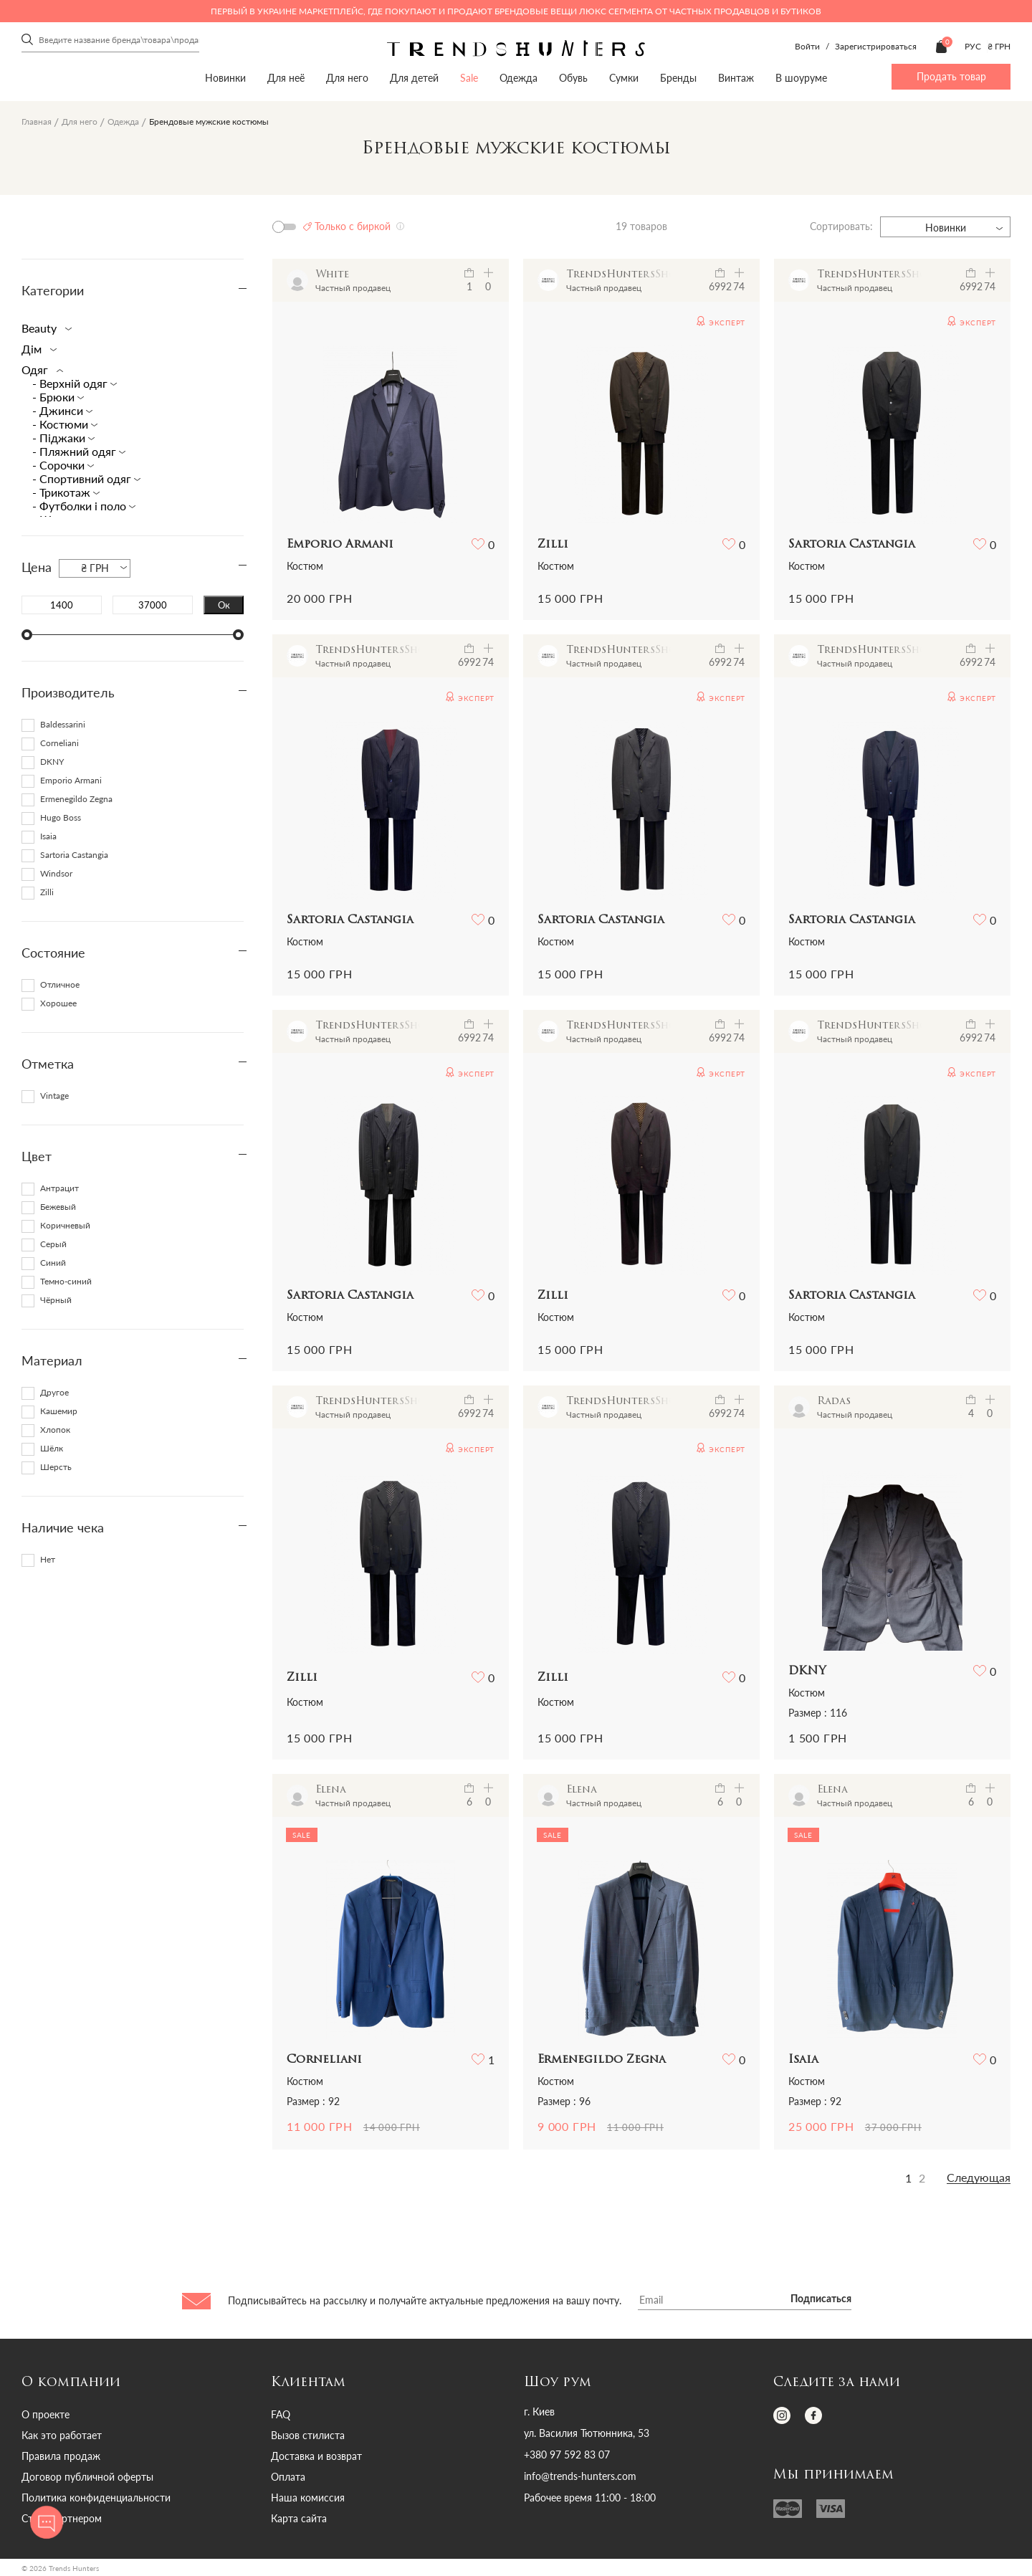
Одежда (519, 78)
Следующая (978, 2177)
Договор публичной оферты (87, 2477)
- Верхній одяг (71, 383)
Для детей (414, 78)
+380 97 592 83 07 (567, 2455)
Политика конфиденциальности (96, 2497)
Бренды (678, 78)
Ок (224, 605)
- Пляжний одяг (75, 451)
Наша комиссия (308, 2497)
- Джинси (59, 410)
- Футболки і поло (80, 505)
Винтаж (736, 78)
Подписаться (820, 2299)
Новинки (225, 78)
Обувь (573, 78)
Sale (469, 78)
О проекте (46, 2414)
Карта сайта (299, 2518)
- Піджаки (60, 437)
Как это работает (62, 2435)
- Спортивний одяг (83, 478)
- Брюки (54, 397)
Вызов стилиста (308, 2435)
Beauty (44, 328)
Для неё (286, 78)
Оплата (288, 2477)
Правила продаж (61, 2456)
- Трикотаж (62, 492)
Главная (37, 121)
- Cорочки (59, 465)
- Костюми (61, 424)
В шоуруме (801, 78)
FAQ (280, 2414)
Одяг (39, 369)
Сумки (624, 78)
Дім (36, 349)
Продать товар (951, 76)
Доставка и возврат (316, 2456)
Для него (347, 78)
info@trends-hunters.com (580, 2476)
